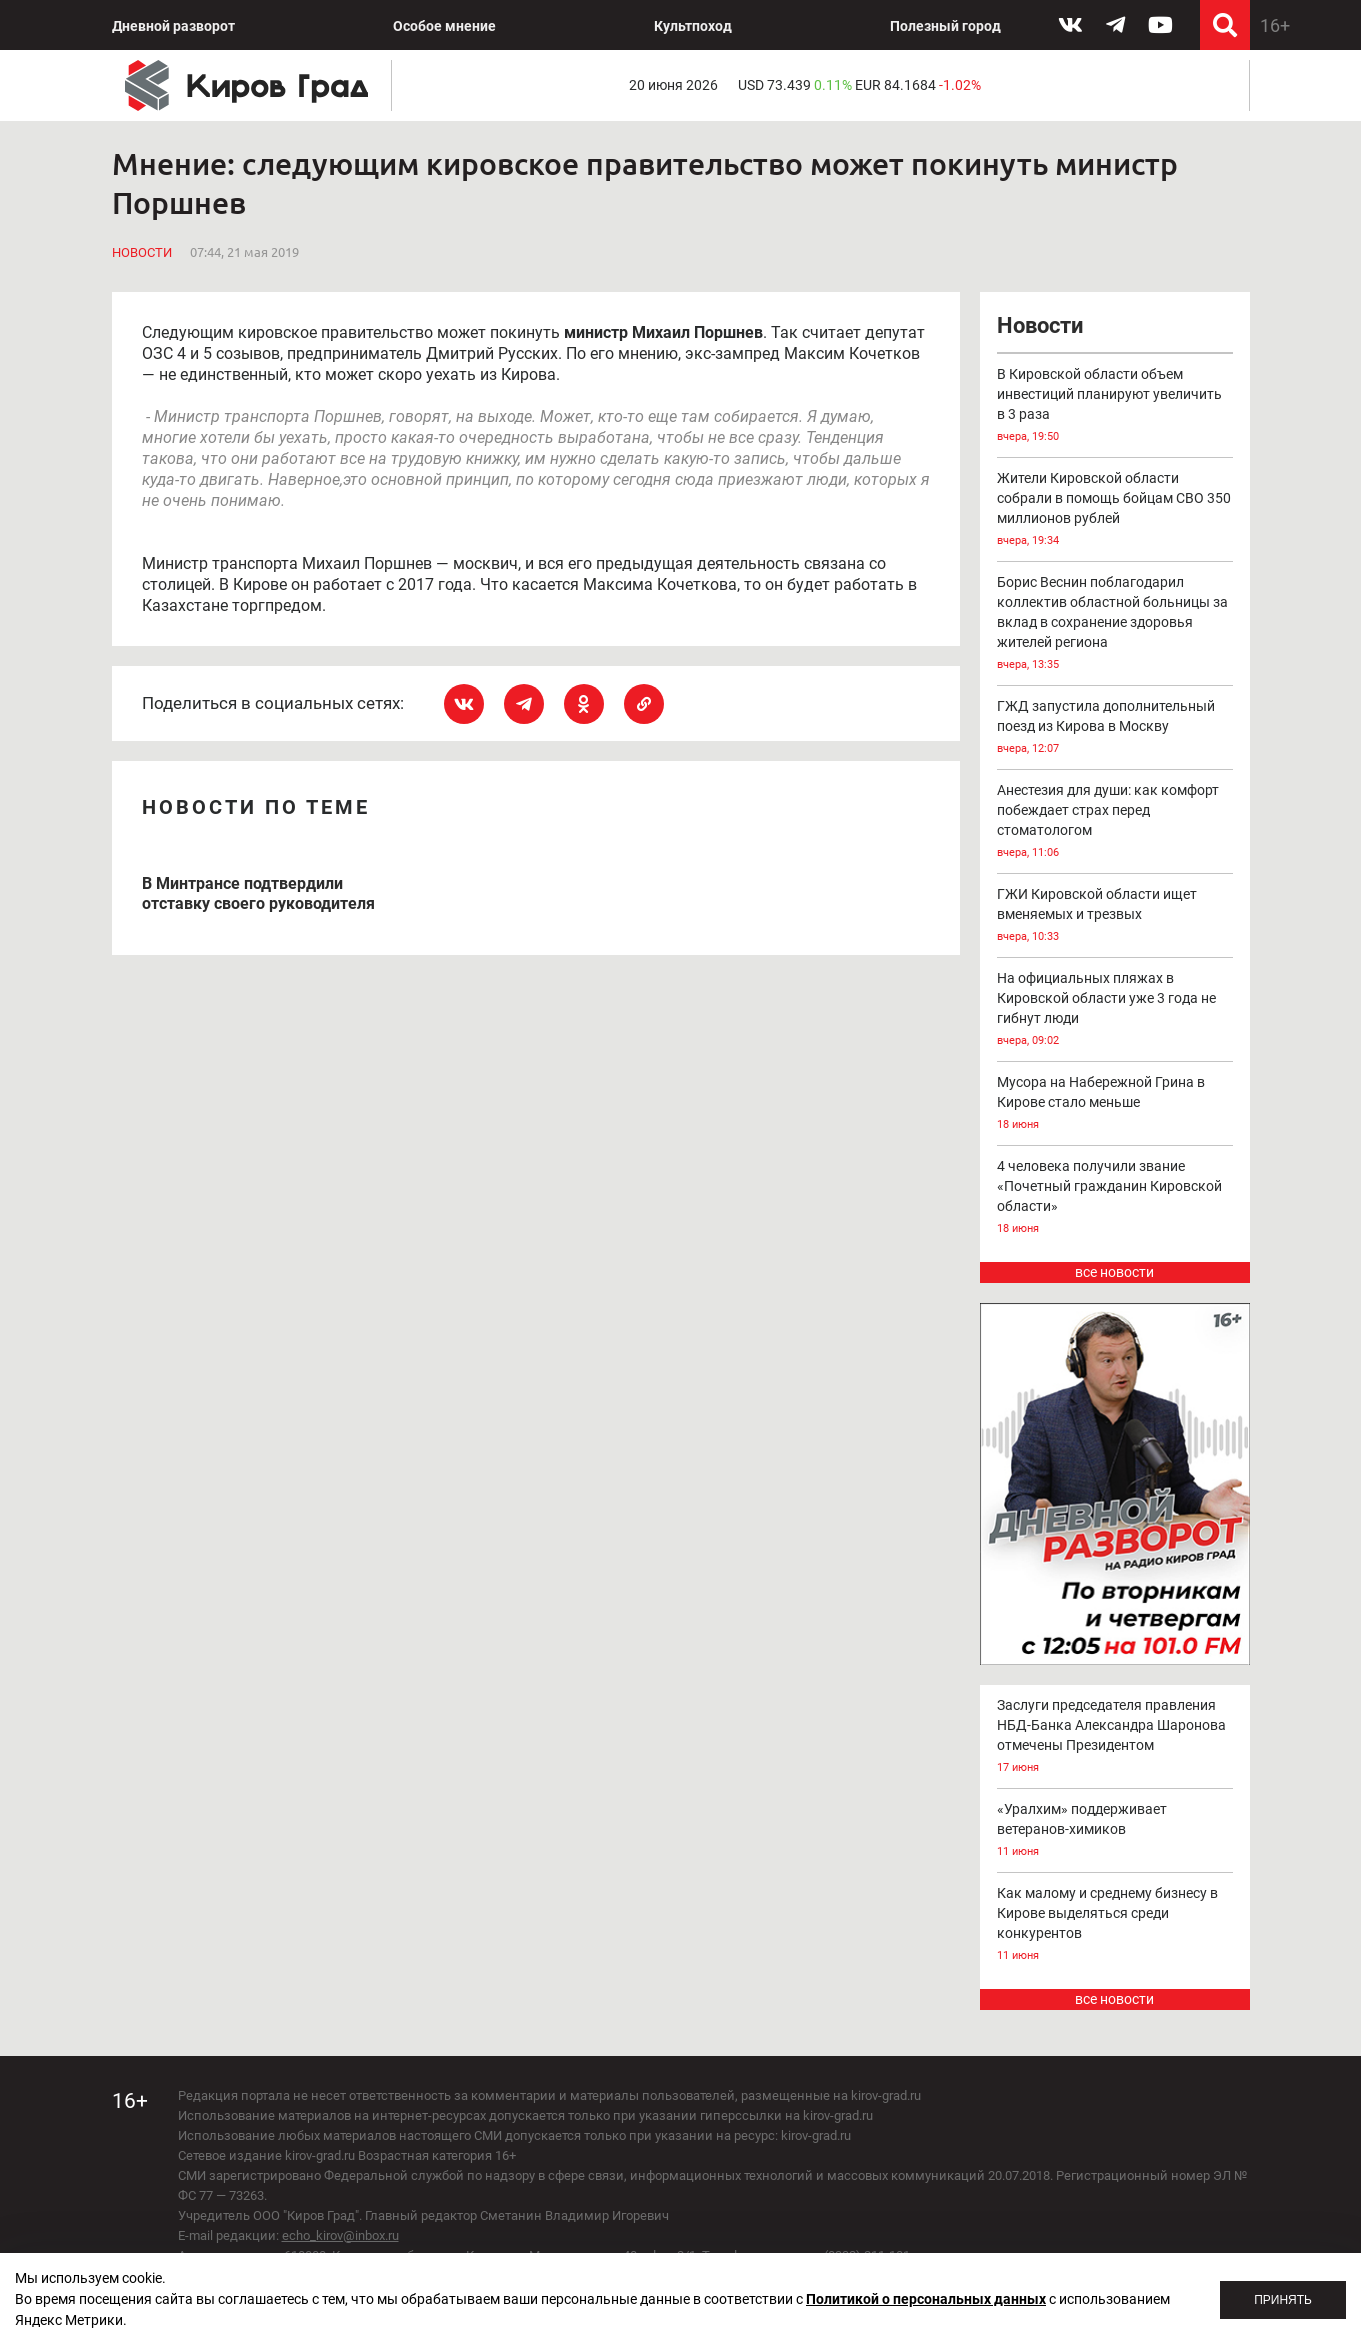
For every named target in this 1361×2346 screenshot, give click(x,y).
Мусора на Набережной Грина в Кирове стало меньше (1115, 1104)
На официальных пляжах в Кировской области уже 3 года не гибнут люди (1115, 1010)
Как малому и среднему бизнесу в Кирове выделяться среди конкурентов (1115, 1925)
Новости (142, 252)
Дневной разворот (173, 26)
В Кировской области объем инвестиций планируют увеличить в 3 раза (1115, 406)
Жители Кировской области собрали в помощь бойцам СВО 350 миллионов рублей (1115, 510)
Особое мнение (444, 26)
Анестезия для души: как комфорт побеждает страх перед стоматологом (1115, 822)
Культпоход (693, 26)
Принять (1283, 2300)
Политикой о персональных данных (926, 2299)
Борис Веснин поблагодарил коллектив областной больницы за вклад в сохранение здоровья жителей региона (1115, 624)
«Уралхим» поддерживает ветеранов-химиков (1115, 1831)
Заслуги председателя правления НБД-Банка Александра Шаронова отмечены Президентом (1115, 1737)
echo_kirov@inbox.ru (340, 2235)
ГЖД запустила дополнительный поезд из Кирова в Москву (1115, 728)
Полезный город (945, 26)
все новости (1114, 1272)
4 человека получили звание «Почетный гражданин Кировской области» (1115, 1198)
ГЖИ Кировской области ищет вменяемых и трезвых (1115, 916)
